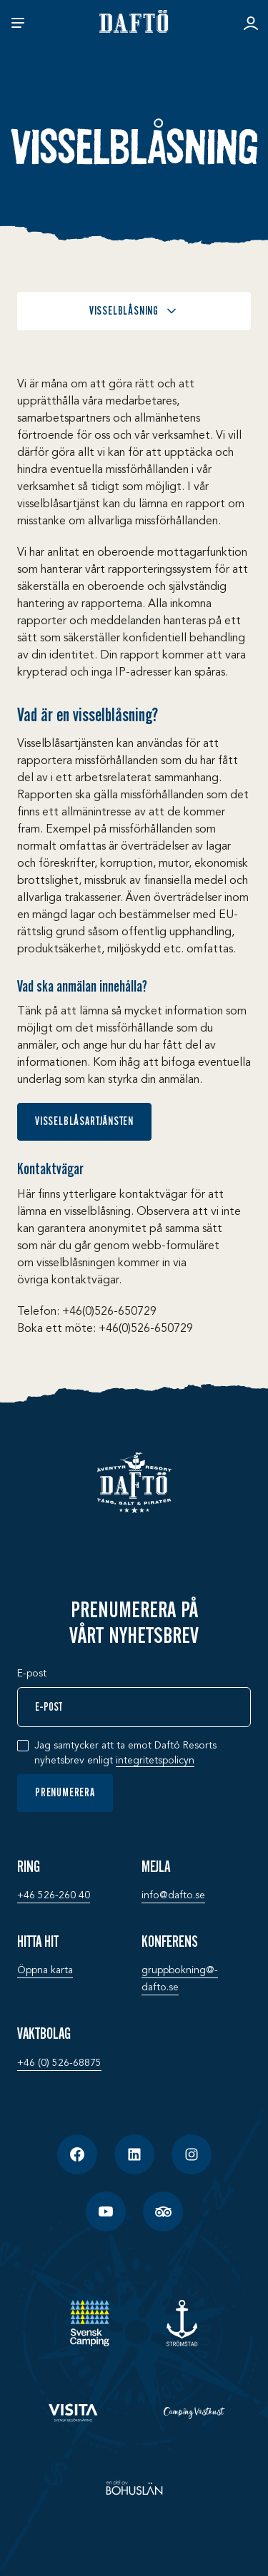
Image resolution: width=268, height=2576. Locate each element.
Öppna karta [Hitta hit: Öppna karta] (45, 1970)
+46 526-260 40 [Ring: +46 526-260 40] (53, 1895)
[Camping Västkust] (194, 2412)
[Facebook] (77, 2154)
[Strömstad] (182, 2323)
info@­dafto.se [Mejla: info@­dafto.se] (173, 1895)
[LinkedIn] (134, 2154)
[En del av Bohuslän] (134, 2487)
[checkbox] (23, 1745)
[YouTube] (106, 2211)
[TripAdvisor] (163, 2211)
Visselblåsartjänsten (84, 1121)
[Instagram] (192, 2154)
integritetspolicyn (155, 1761)
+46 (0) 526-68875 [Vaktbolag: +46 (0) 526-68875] (59, 2063)
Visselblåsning (134, 311)
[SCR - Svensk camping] (89, 2323)
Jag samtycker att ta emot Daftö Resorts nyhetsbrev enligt (125, 1754)
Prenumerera (65, 1792)
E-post (31, 1674)
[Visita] (74, 2412)
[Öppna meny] (18, 22)
